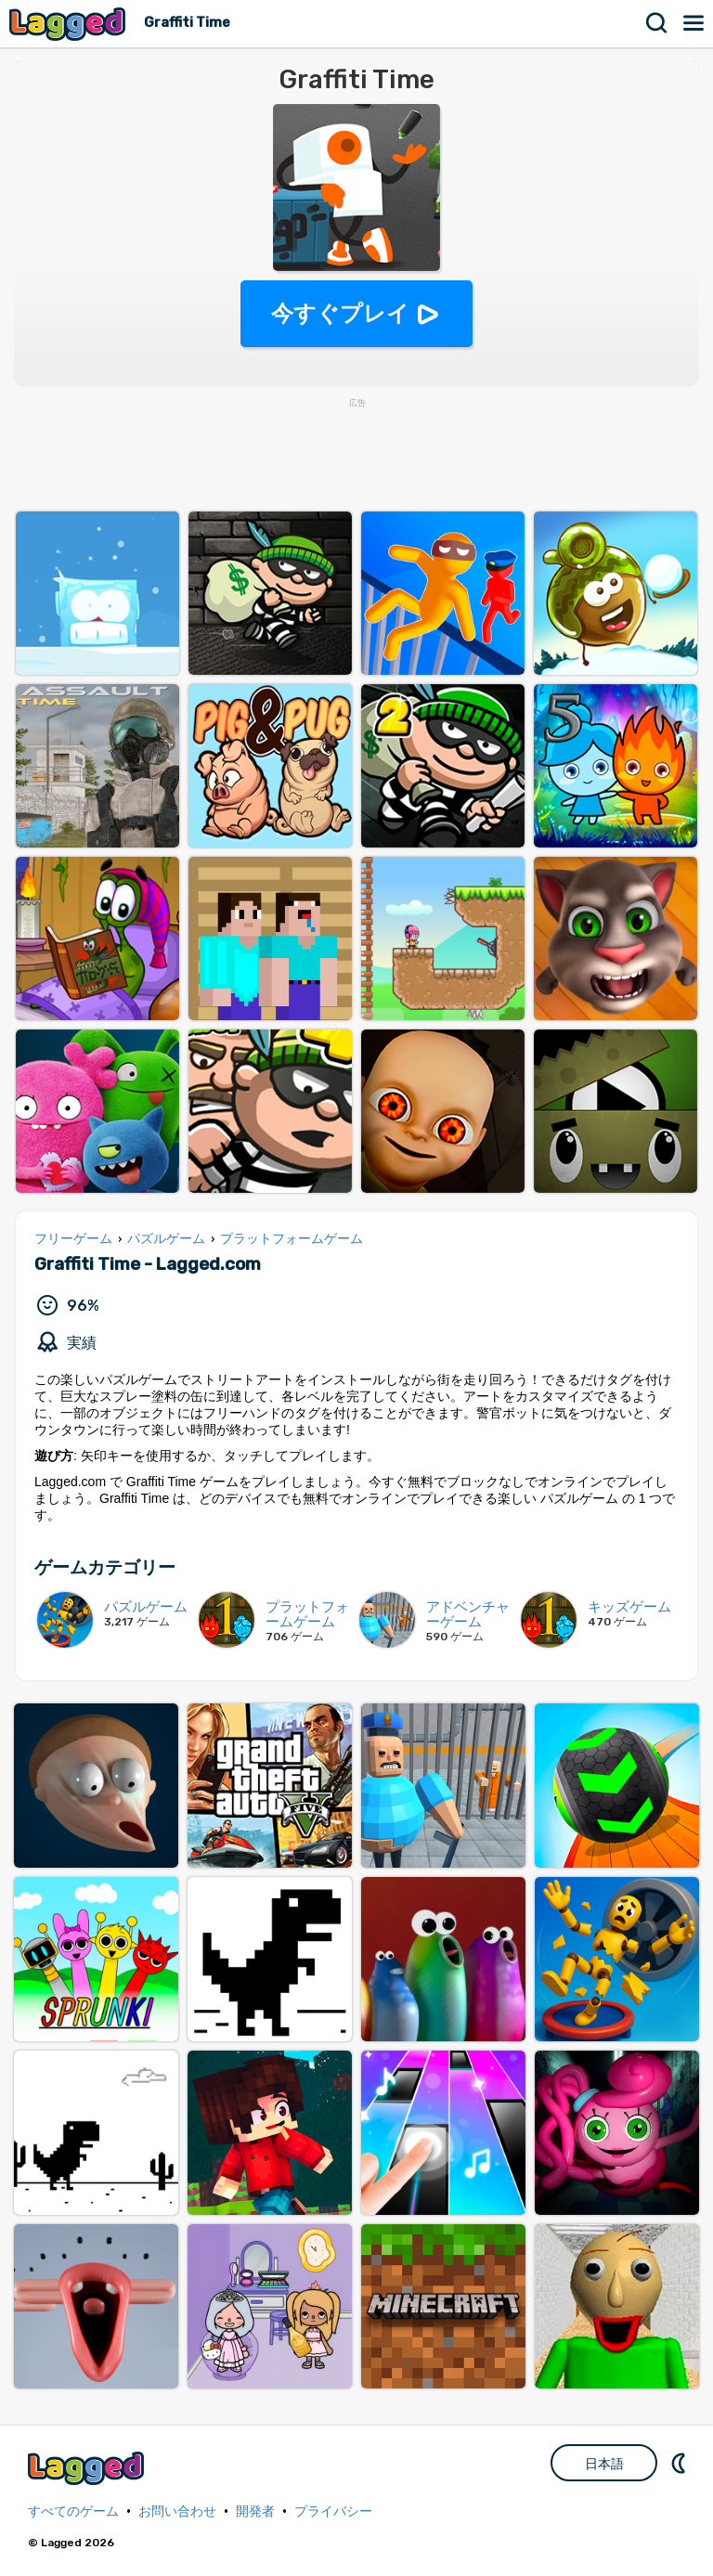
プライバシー (333, 2511)
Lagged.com (88, 2468)
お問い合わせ (177, 2511)
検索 (657, 23)
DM (680, 2462)
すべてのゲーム (73, 2511)
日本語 (604, 2463)
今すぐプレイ (340, 313)
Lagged (69, 23)
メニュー (694, 23)
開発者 (255, 2511)
